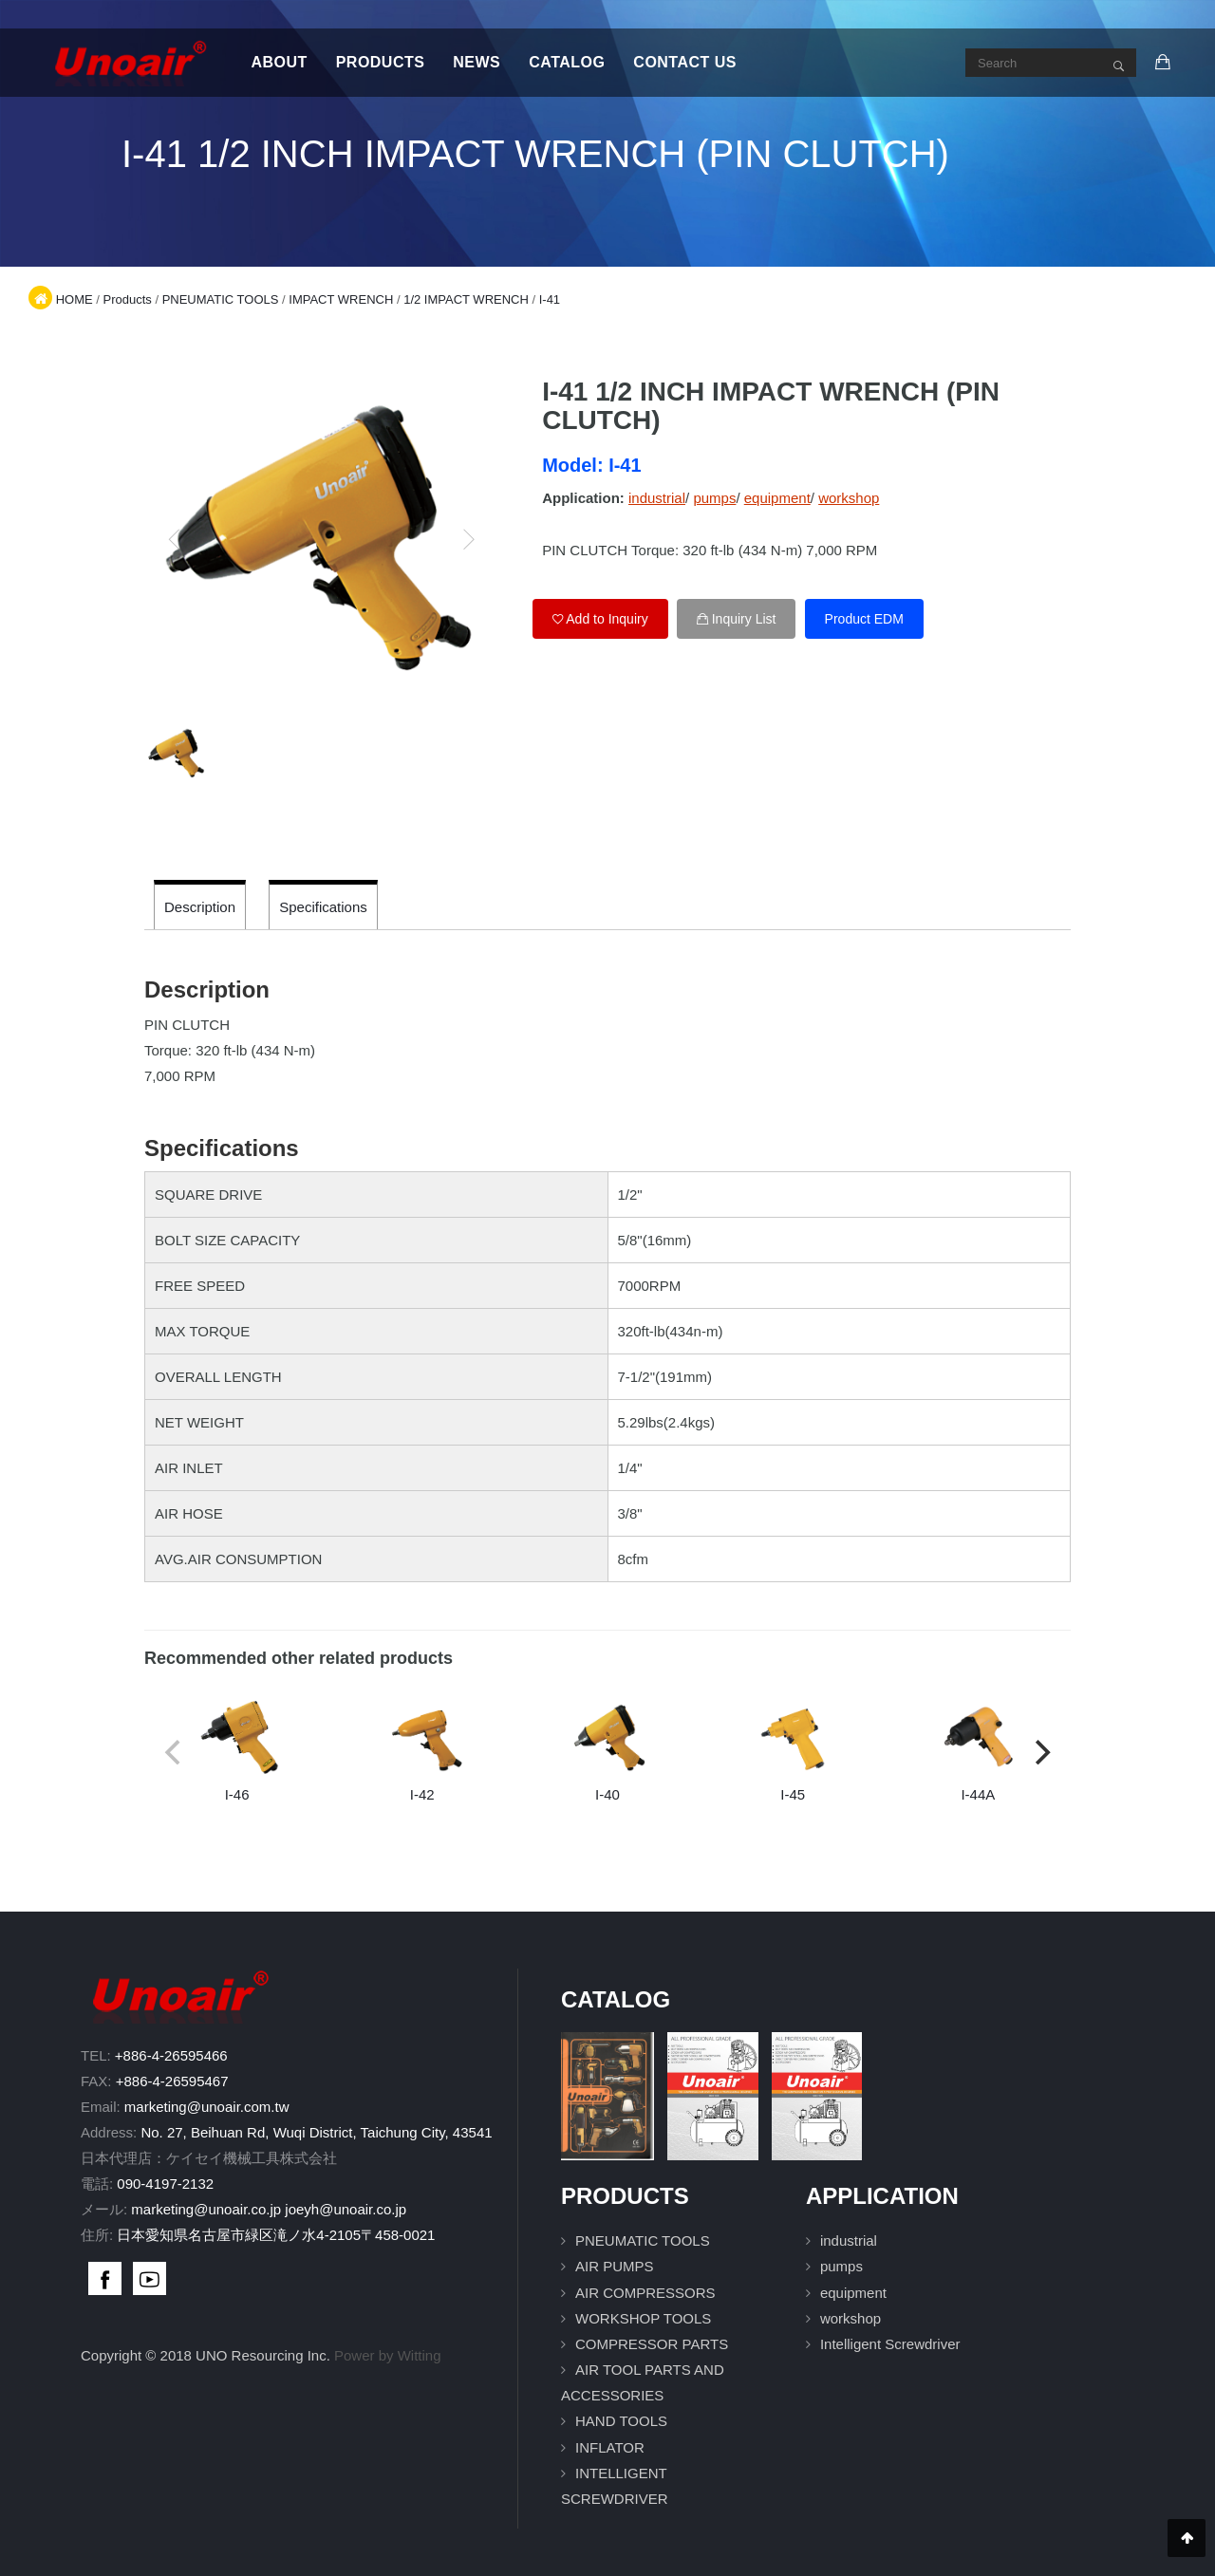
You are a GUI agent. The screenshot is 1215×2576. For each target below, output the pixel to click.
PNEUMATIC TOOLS (220, 299)
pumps (714, 498)
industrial (656, 498)
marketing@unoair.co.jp (206, 2209)
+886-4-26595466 (171, 2055)
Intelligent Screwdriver (890, 2344)
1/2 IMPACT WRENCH (466, 299)
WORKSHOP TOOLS (643, 2318)
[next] (468, 539)
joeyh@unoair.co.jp (345, 2209)
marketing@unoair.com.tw (207, 2107)
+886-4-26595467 (172, 2081)
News (476, 62)
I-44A (977, 1749)
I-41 (549, 299)
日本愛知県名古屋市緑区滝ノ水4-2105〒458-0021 (276, 2235)
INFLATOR (610, 2447)
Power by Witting (387, 2355)
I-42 (422, 1749)
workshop (848, 498)
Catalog (567, 62)
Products (380, 62)
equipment (777, 498)
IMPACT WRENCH (341, 299)
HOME (74, 299)
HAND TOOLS (621, 2421)
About (279, 62)
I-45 (792, 1749)
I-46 (237, 1749)
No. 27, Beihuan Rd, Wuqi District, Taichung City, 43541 (316, 2132)
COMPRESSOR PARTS (651, 2344)
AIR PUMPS (614, 2266)
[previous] (175, 539)
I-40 (607, 1749)
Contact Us (685, 62)
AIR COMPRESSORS (645, 2293)
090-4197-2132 (165, 2183)
